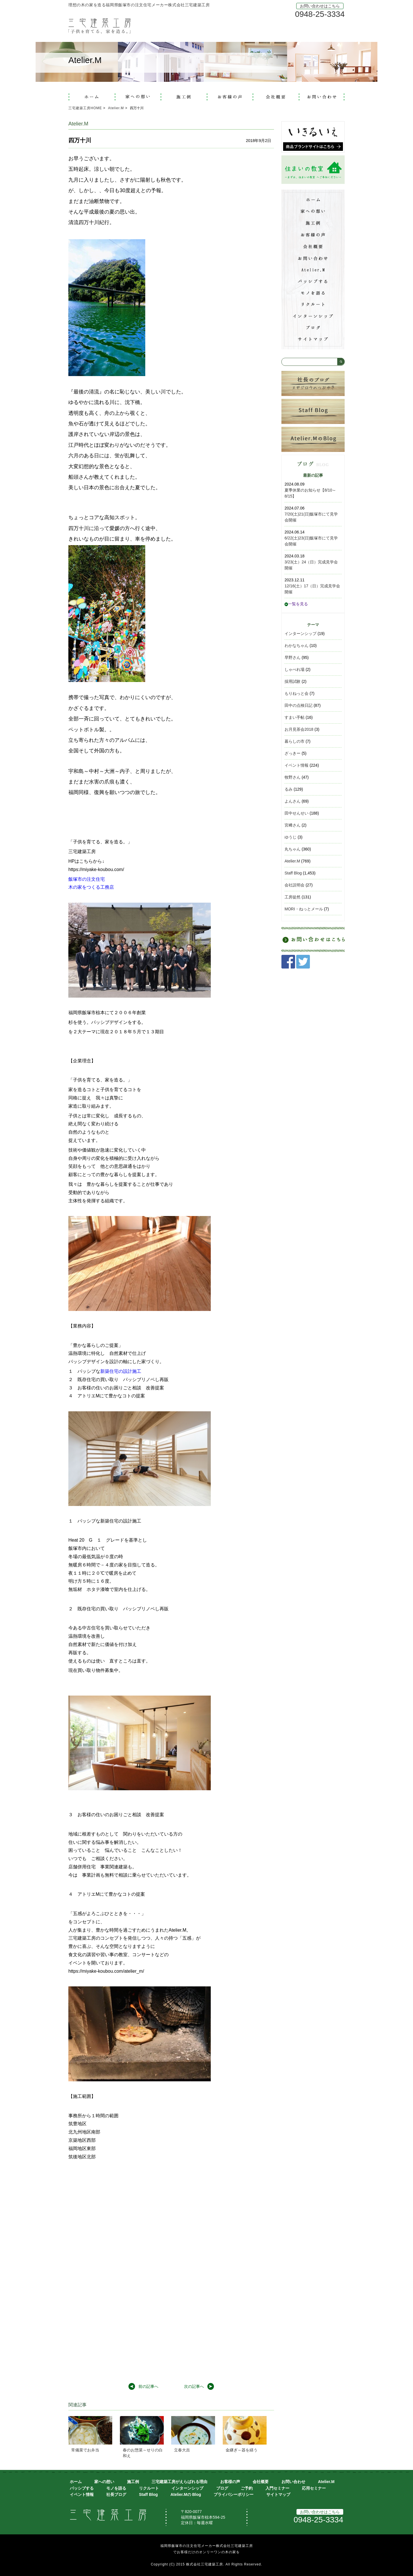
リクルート (149, 2488)
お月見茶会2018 (299, 729)
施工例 (133, 2481)
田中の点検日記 (298, 705)
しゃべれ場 (294, 669)
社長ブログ (116, 2494)
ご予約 (247, 2488)
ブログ (222, 2488)
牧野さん (292, 777)
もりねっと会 (296, 693)
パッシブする (82, 2488)
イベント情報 (296, 765)
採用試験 (292, 681)
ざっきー (292, 753)
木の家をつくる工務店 (91, 887)
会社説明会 (294, 885)
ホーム (76, 2481)
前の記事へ (148, 2386)
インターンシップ (300, 633)
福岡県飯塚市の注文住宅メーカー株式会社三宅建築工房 (206, 2546)
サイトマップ (278, 2494)
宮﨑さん (292, 825)
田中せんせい (296, 813)
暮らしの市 (294, 741)
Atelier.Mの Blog (185, 2494)
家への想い (104, 2481)
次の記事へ (194, 2386)
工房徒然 (292, 897)
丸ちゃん (292, 849)
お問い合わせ (293, 2481)
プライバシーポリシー (233, 2494)
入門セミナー (277, 2488)
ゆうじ (291, 837)
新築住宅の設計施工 (120, 1371)
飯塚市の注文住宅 (86, 879)
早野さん (292, 657)
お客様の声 (230, 2481)
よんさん (292, 801)
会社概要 (261, 2481)
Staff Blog (293, 873)
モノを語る (116, 2488)
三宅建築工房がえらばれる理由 (179, 2481)
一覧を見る (296, 604)
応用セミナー (314, 2488)
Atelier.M (292, 861)
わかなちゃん (296, 645)
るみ (289, 789)
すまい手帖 (294, 717)
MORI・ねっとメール (304, 909)
